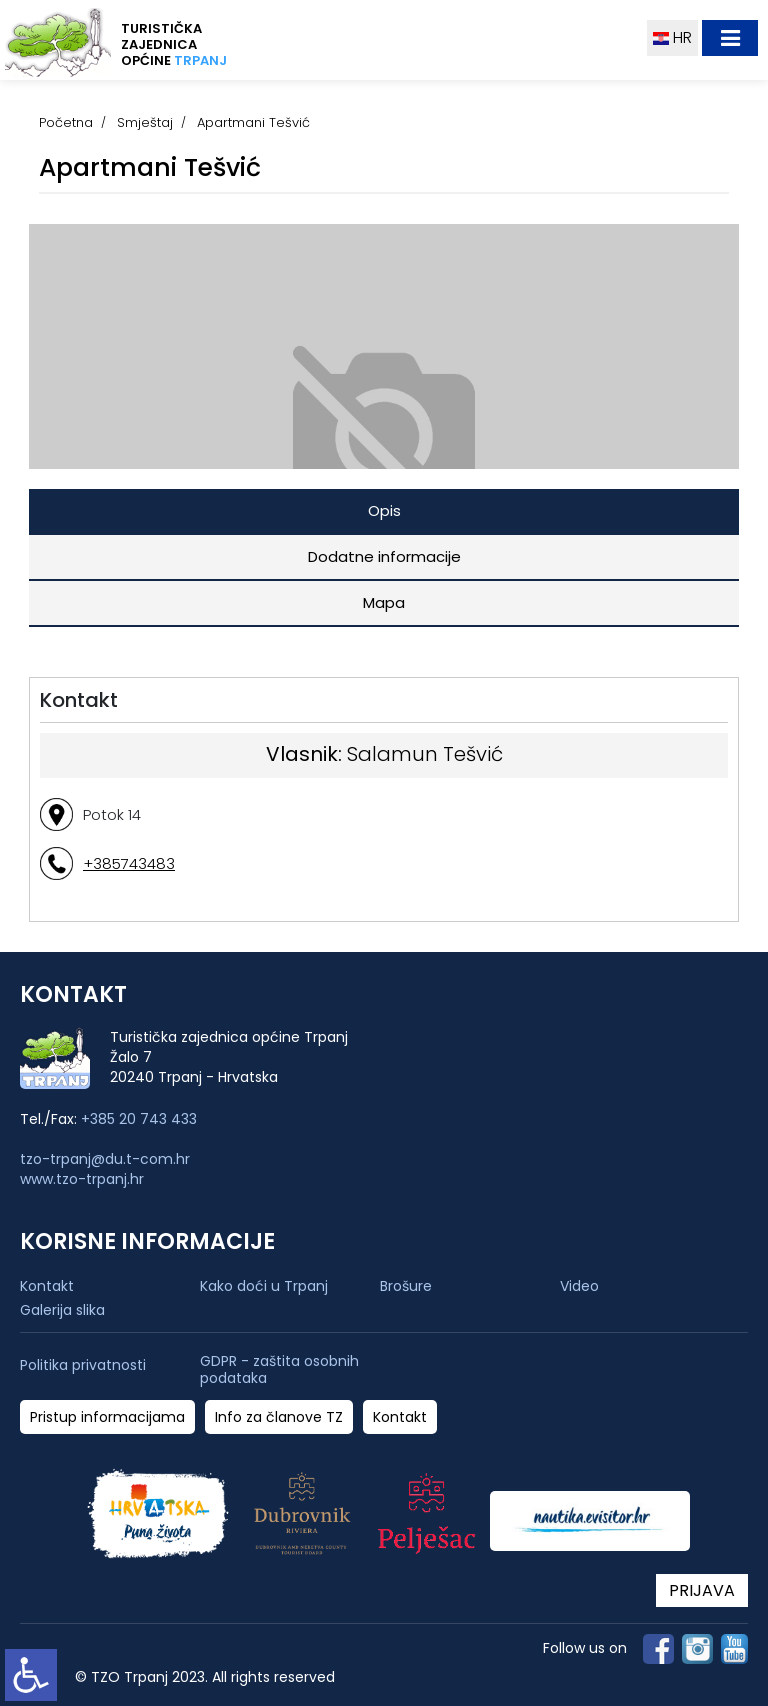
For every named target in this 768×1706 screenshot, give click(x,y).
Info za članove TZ (279, 1417)
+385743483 (129, 863)
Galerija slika (62, 1310)
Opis (384, 510)
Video (579, 1286)
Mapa (384, 602)
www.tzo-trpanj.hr (82, 1179)
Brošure (406, 1286)
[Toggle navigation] (730, 38)
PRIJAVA (702, 1590)
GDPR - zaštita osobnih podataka (279, 1370)
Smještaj (145, 122)
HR (672, 37)
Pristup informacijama (107, 1417)
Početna (66, 122)
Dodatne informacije (384, 556)
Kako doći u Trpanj (264, 1286)
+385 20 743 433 (139, 1119)
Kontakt (47, 1286)
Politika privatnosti (83, 1365)
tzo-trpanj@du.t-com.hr (105, 1159)
